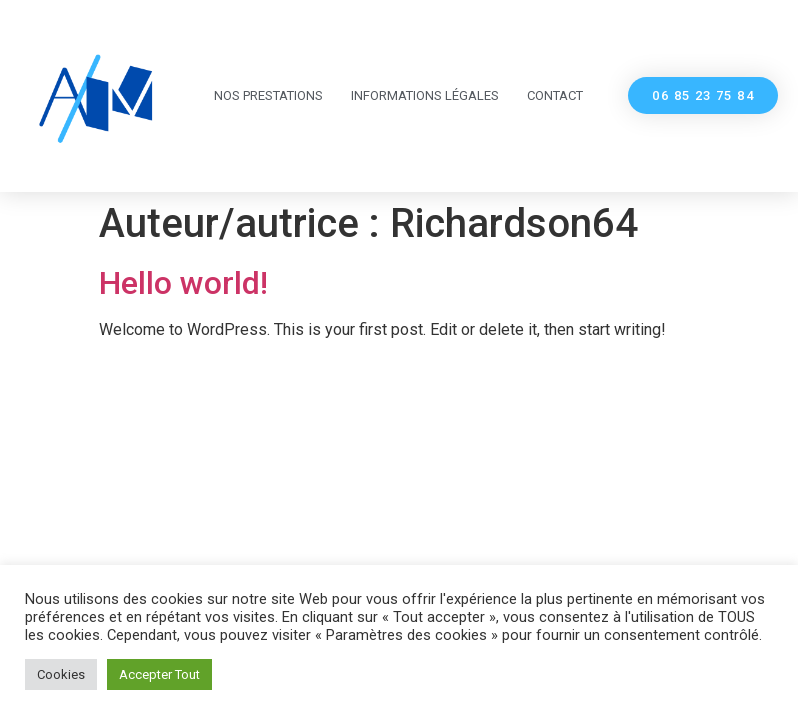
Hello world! (183, 283)
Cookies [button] (61, 674)
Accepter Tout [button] (159, 674)
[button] (703, 95)
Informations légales (425, 95)
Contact (555, 95)
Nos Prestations (268, 95)
